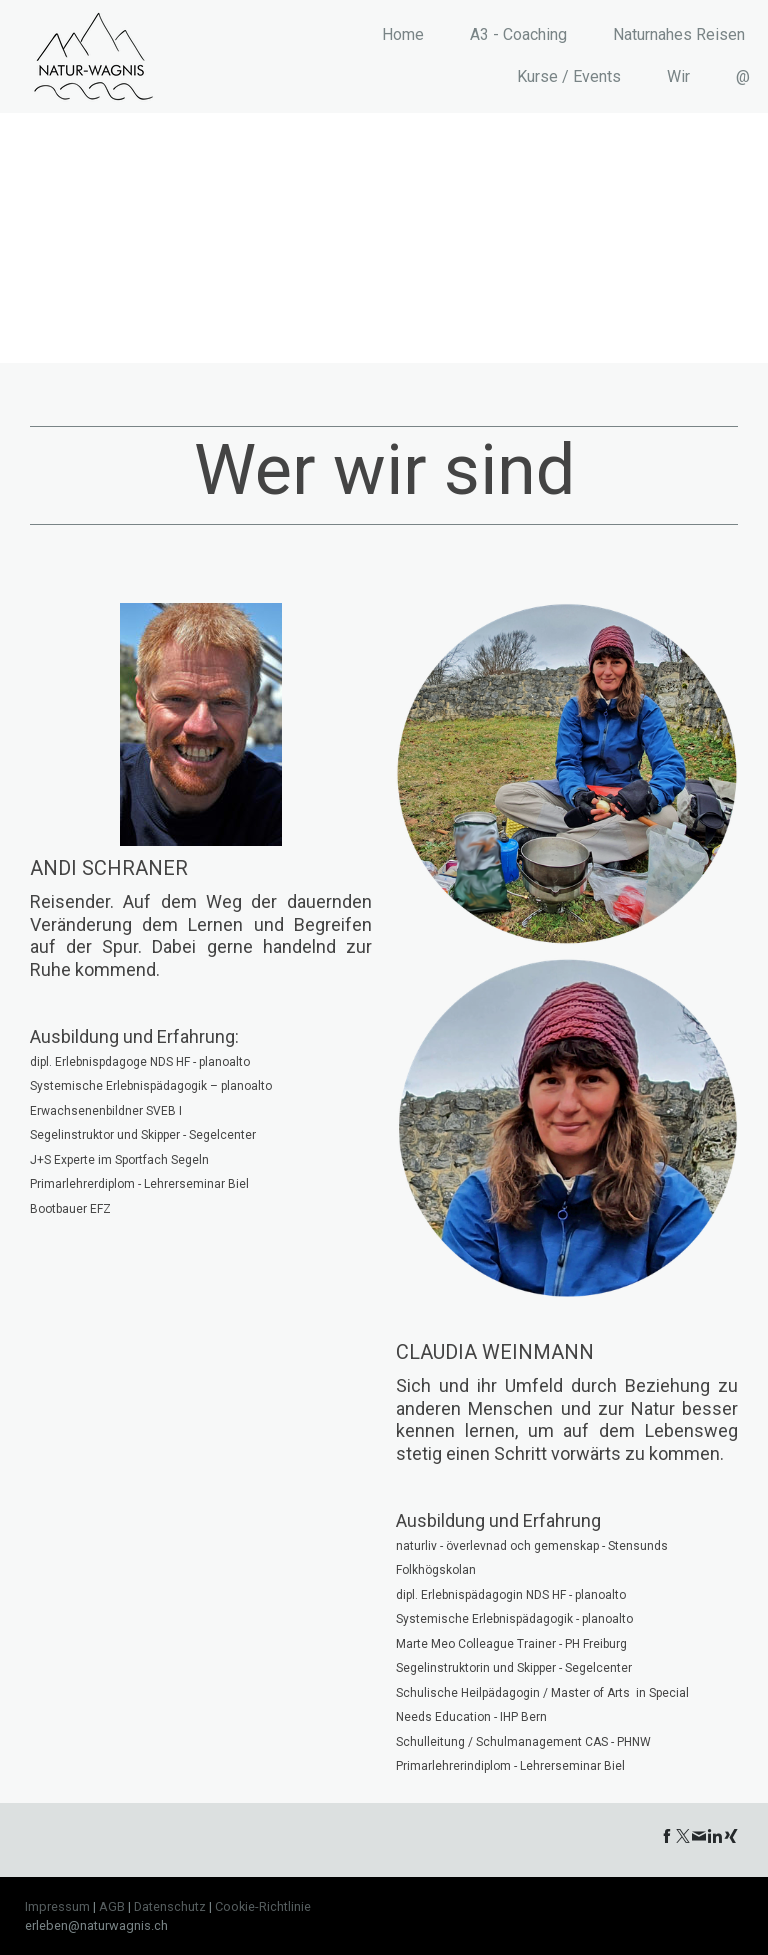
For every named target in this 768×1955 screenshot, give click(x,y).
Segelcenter (222, 1135)
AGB (112, 1906)
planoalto (246, 1086)
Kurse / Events (569, 76)
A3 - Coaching (518, 34)
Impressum (57, 1906)
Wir (678, 76)
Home (403, 34)
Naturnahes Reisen (679, 34)
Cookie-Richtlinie (263, 1906)
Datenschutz (170, 1906)
